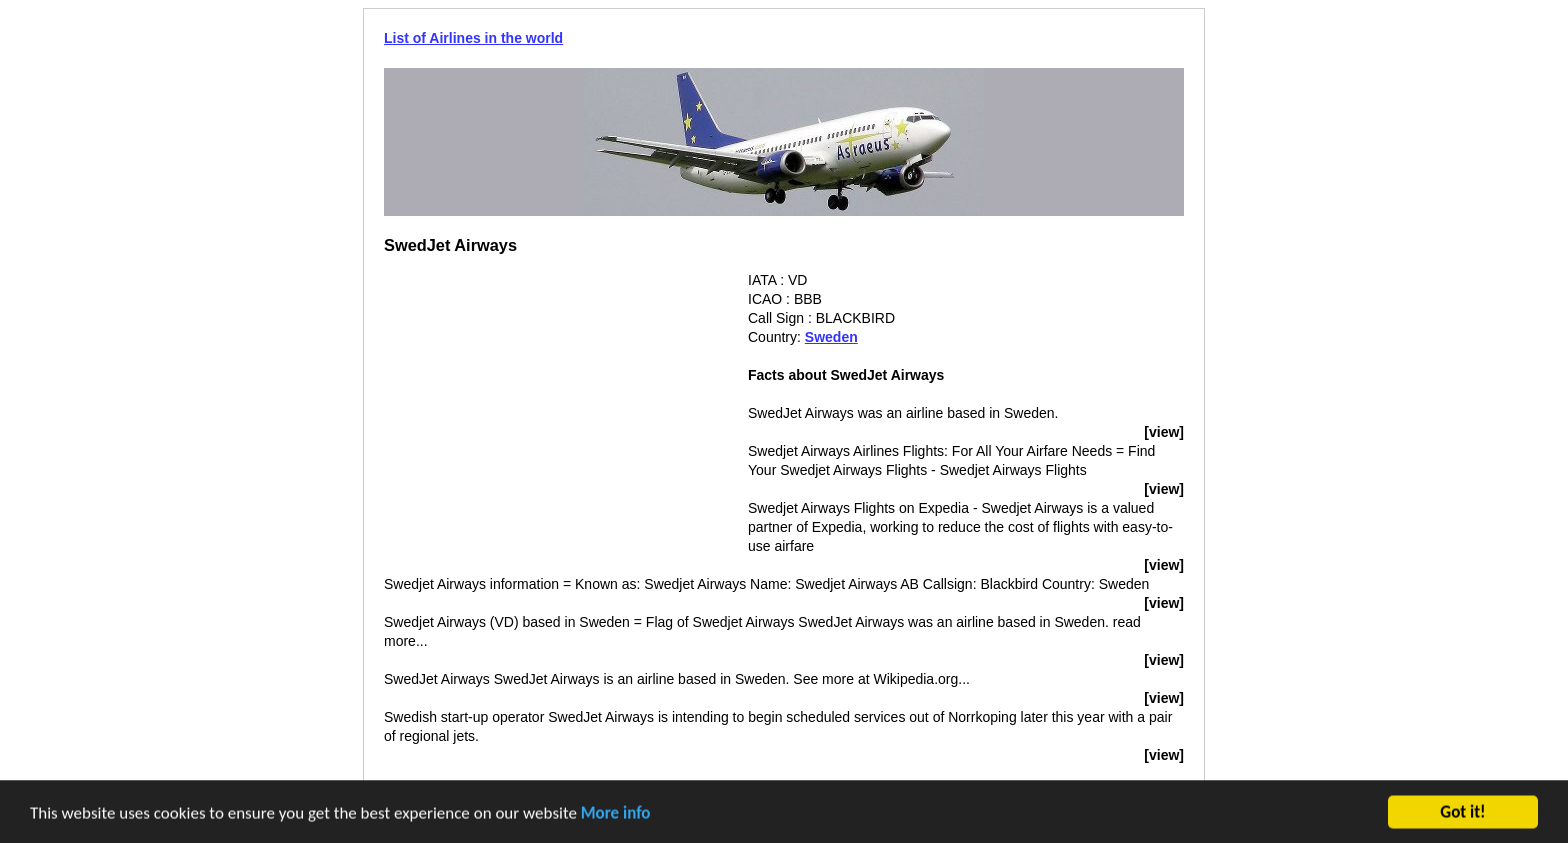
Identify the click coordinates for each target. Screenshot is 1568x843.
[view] (1164, 432)
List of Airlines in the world (473, 38)
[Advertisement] (552, 411)
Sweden (831, 337)
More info (616, 814)
